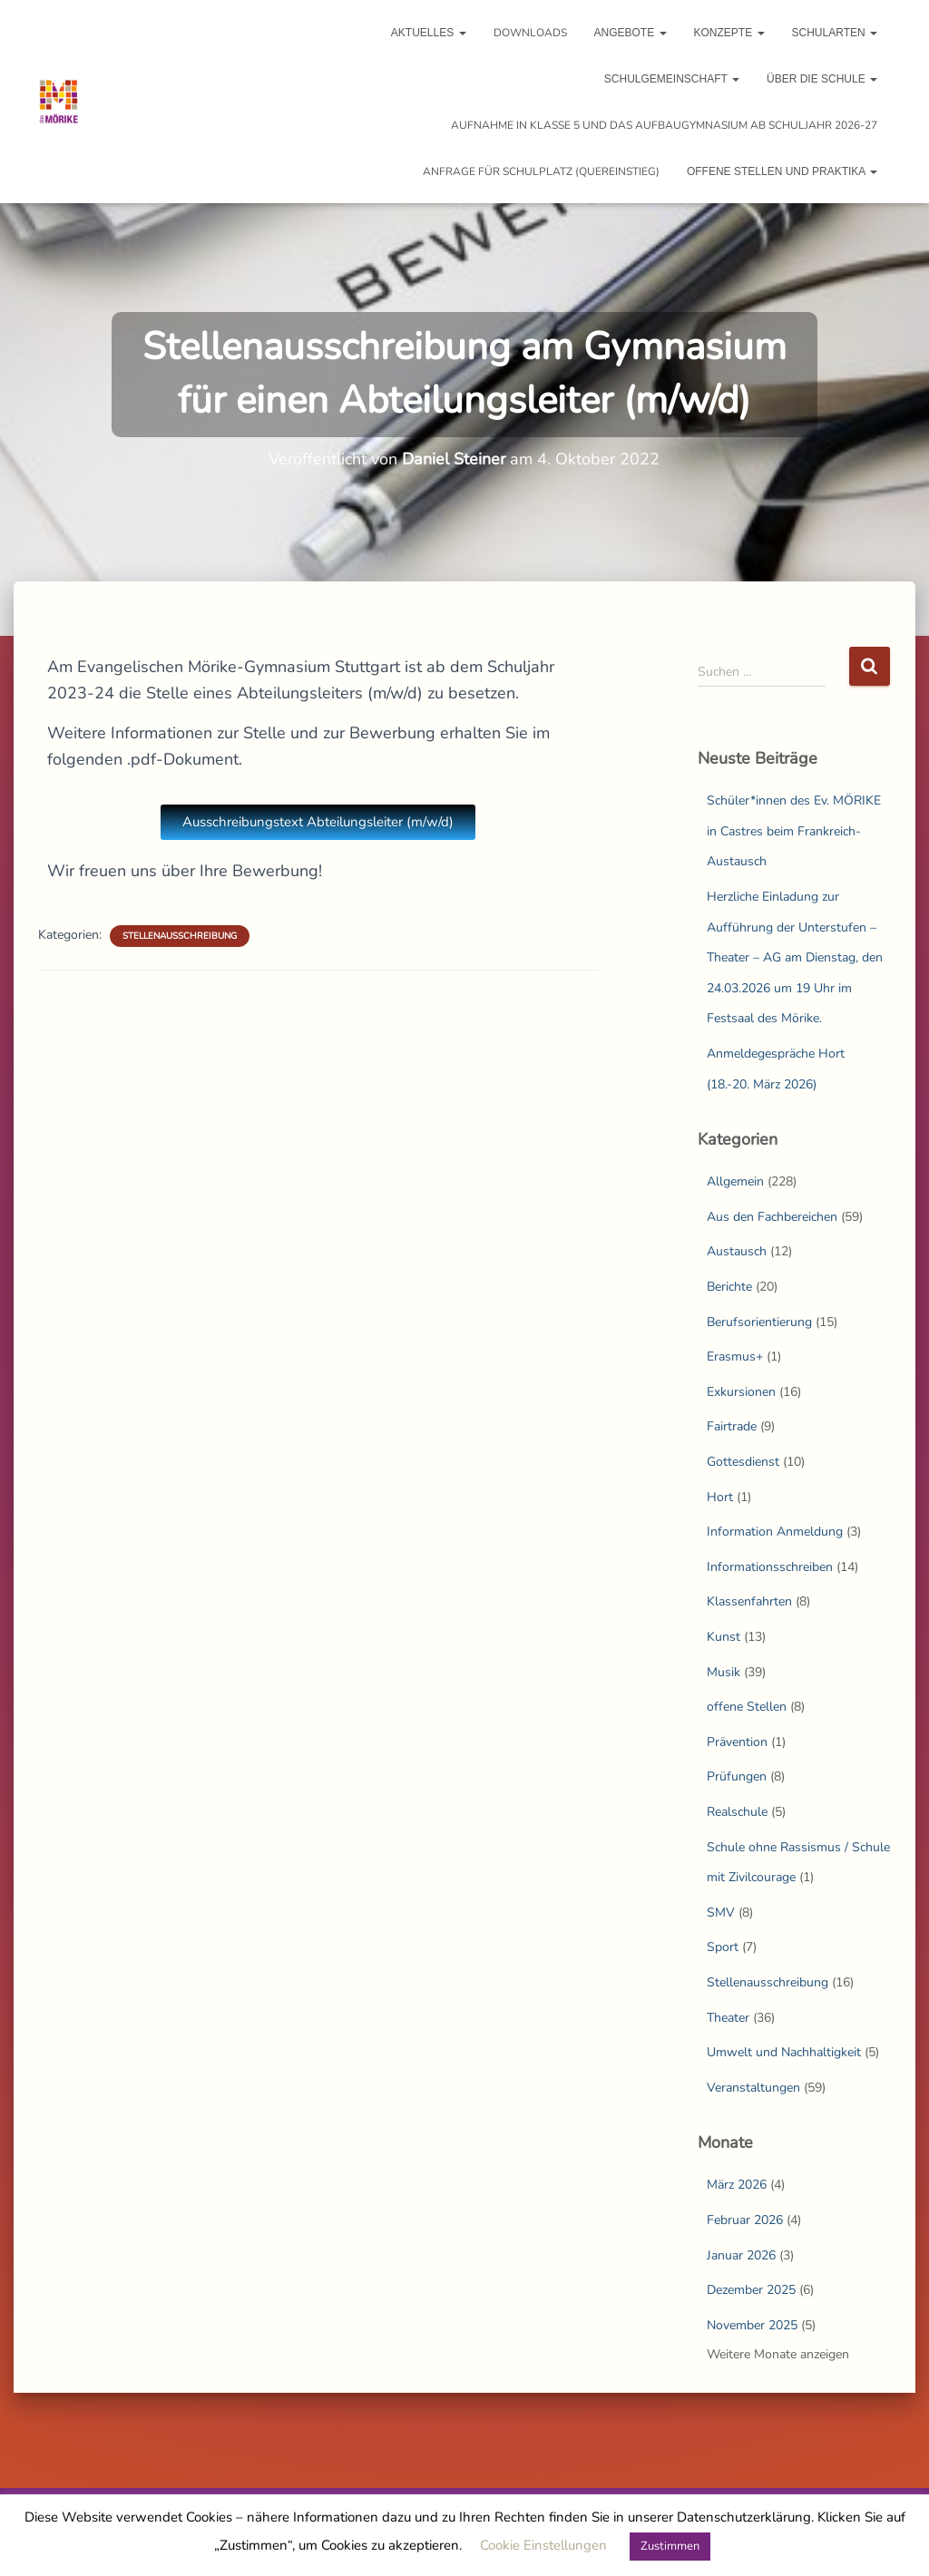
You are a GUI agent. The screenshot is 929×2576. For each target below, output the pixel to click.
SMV (721, 1912)
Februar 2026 (745, 2220)
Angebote (630, 32)
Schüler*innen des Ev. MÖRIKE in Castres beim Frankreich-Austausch (794, 831)
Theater (728, 2017)
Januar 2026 (741, 2255)
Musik (723, 1672)
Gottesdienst (743, 1461)
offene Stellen (747, 1706)
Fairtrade (732, 1426)
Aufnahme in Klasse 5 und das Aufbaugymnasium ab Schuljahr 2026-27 (664, 125)
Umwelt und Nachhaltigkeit (784, 2052)
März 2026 (737, 2184)
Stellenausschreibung (179, 936)
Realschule (737, 1811)
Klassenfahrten (749, 1601)
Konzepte (729, 32)
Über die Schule (822, 79)
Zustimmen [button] (670, 2546)
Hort (720, 1497)
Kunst (723, 1636)
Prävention (737, 1742)
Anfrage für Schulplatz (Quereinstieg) (541, 171)
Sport (722, 1947)
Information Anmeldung (775, 1531)
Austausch (737, 1251)
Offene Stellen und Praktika (782, 171)
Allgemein (735, 1181)
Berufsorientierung (759, 1322)
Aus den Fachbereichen (772, 1216)
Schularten (834, 32)
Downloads (530, 32)
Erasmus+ (735, 1356)
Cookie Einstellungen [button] (543, 2545)
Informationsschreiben (770, 1567)
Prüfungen (737, 1776)
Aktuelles (428, 32)
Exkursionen (741, 1391)
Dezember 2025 (751, 2289)
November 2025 (752, 2325)
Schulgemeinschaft (671, 79)
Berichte (729, 1286)
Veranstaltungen (753, 2087)
